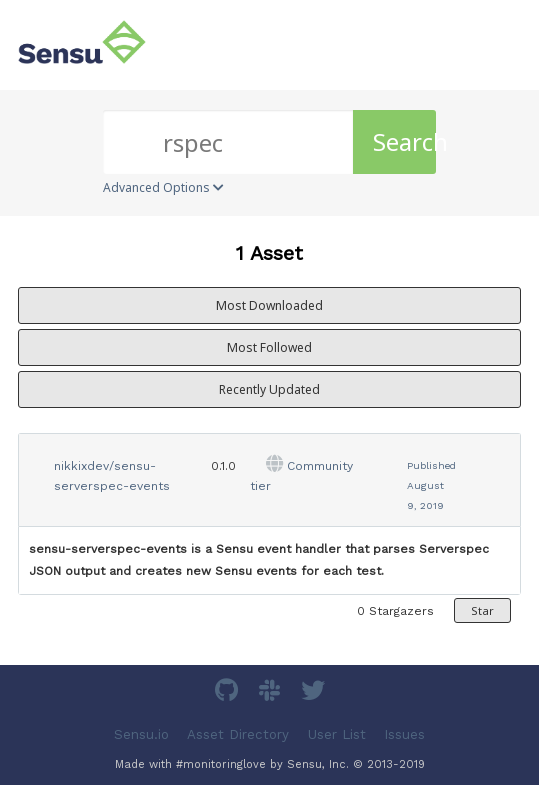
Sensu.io (141, 734)
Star (482, 610)
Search (404, 141)
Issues (404, 734)
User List (337, 734)
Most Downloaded (269, 305)
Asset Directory (238, 734)
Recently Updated (269, 389)
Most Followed (269, 347)
